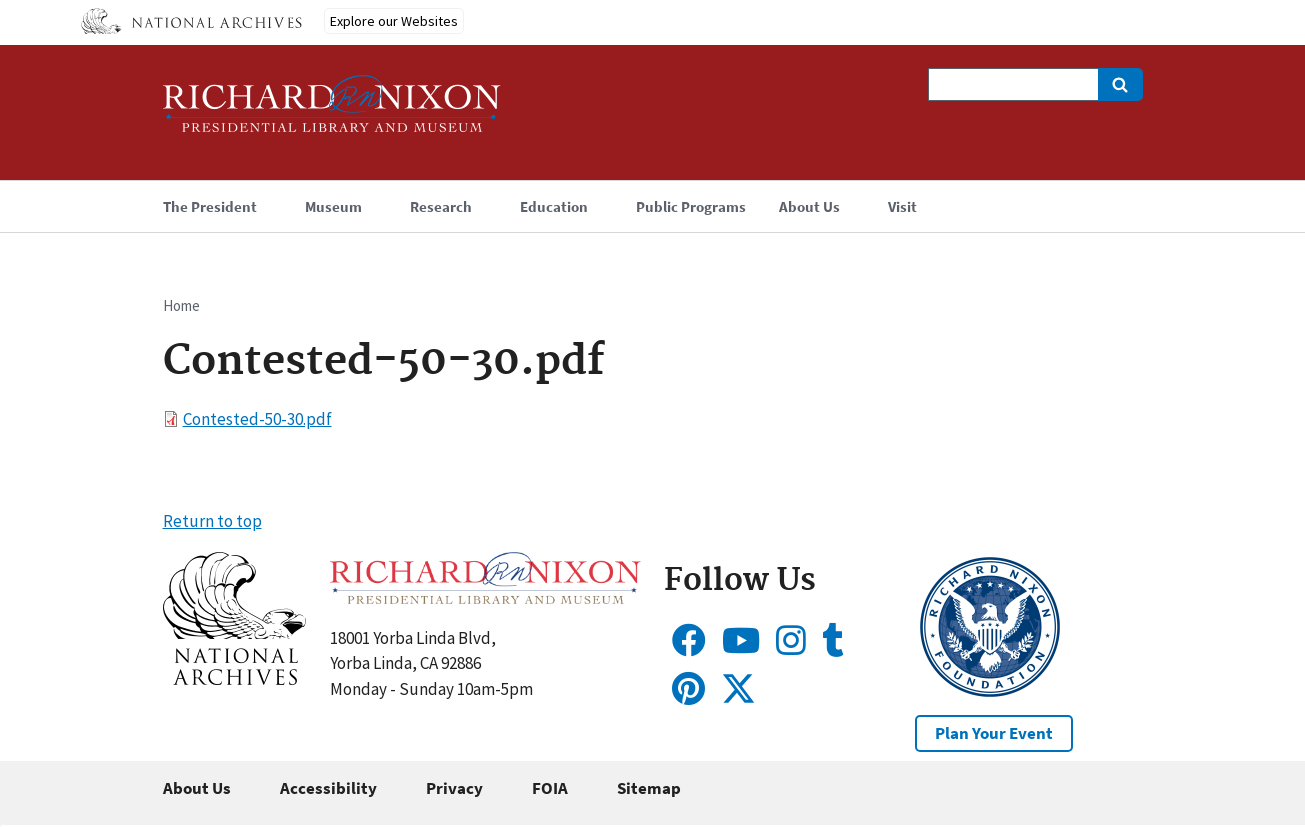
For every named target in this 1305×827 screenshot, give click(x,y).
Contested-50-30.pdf (257, 419)
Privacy (454, 788)
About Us (197, 788)
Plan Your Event (994, 733)
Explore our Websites (394, 21)
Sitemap (649, 788)
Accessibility (328, 788)
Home (181, 305)
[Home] (332, 112)
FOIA (550, 788)
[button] (234, 679)
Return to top (212, 521)
